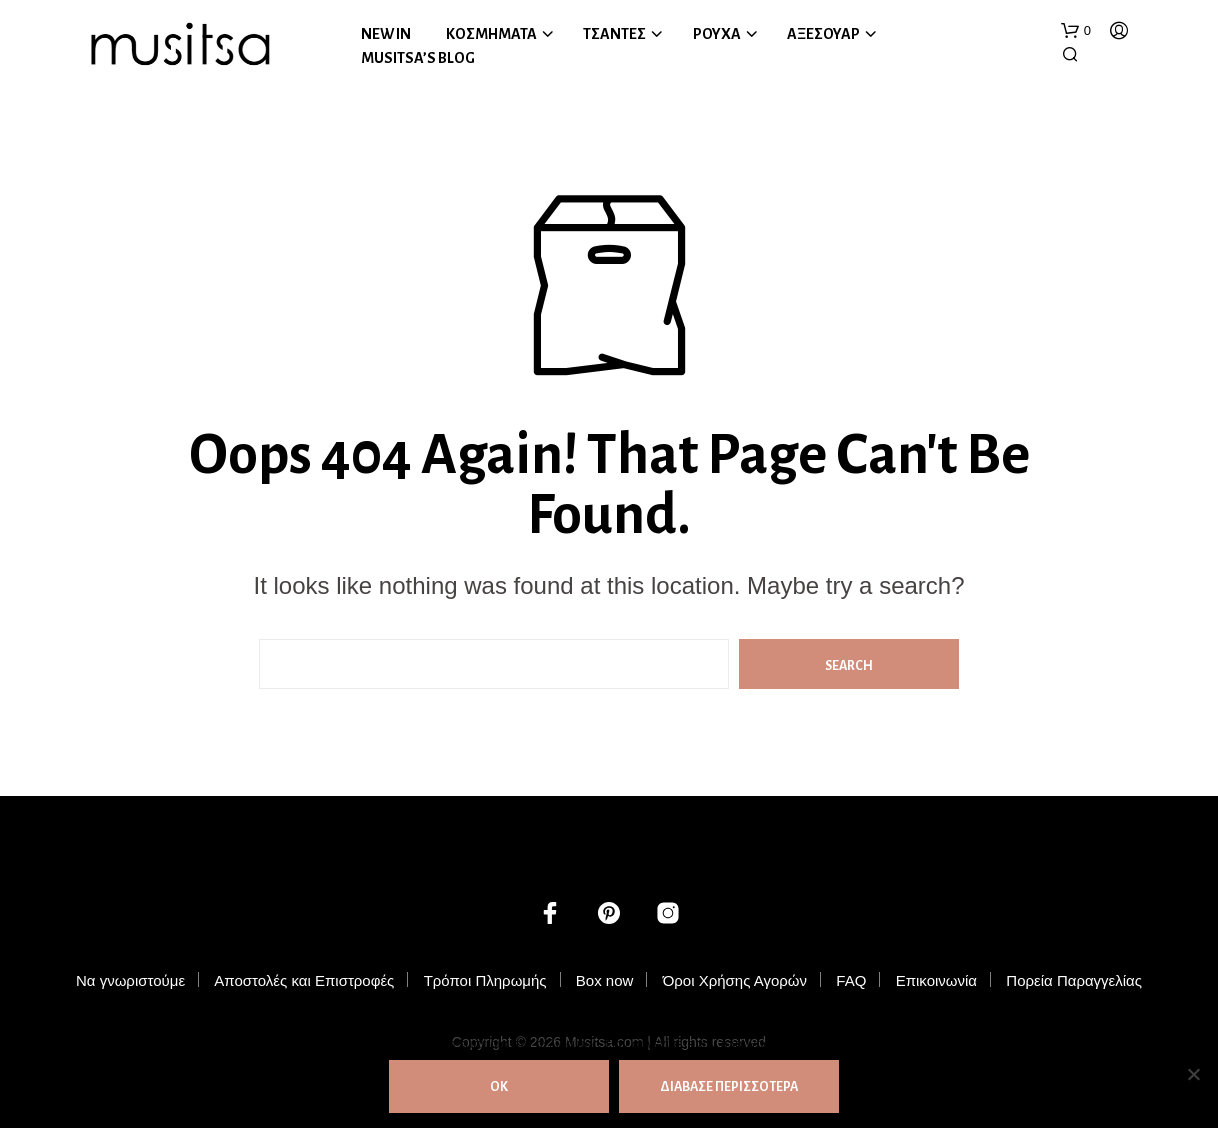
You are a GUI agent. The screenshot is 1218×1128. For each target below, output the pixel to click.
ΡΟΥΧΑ (717, 34)
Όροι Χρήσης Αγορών (735, 980)
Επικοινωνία (936, 980)
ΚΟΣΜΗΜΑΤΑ (491, 34)
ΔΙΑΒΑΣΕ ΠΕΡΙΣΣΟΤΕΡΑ (729, 1087)
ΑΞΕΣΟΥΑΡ (823, 34)
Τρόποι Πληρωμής (485, 980)
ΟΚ (499, 1087)
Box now (605, 980)
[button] (1076, 31)
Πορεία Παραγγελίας (1074, 980)
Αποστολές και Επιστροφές (304, 980)
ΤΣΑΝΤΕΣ (614, 34)
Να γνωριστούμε (130, 980)
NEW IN (386, 34)
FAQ (851, 980)
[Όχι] (1193, 1074)
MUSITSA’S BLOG (418, 58)
